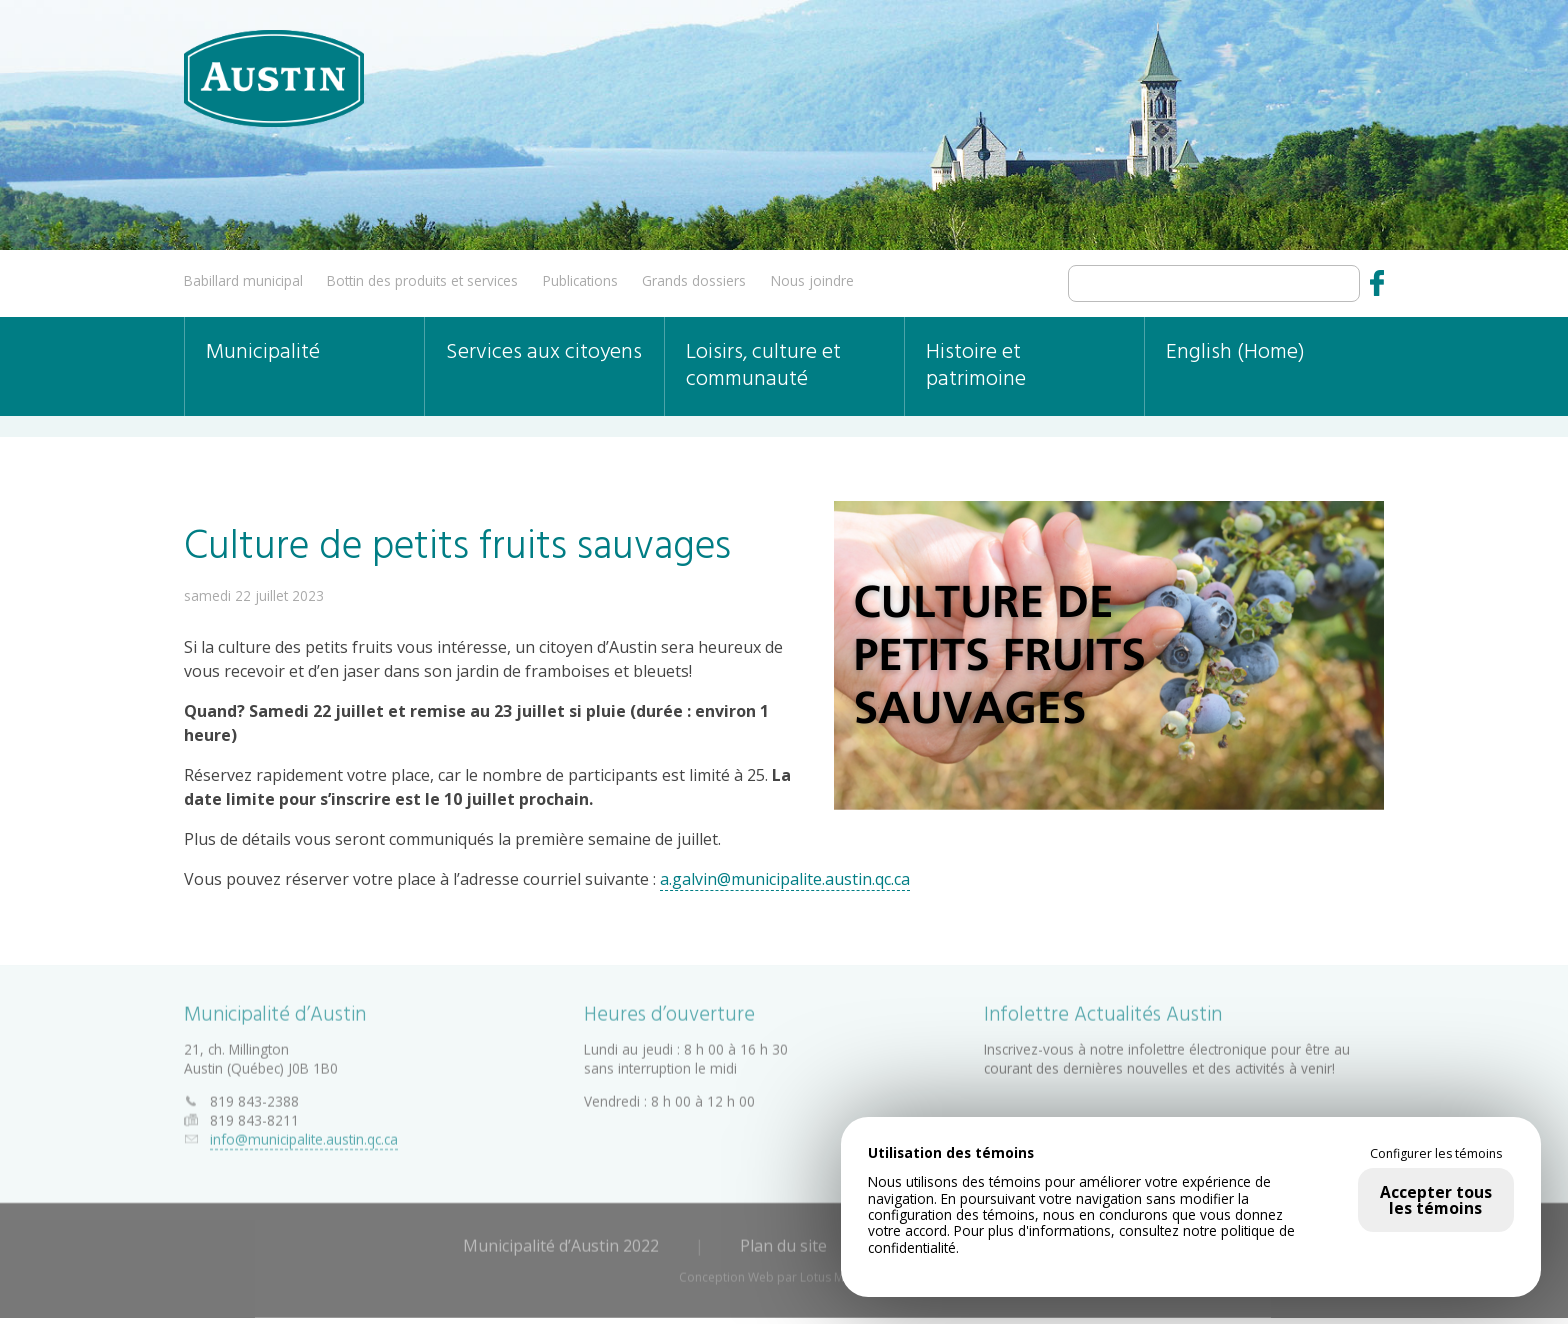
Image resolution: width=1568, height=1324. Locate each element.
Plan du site (783, 1242)
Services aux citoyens (544, 352)
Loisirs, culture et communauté (763, 366)
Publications (580, 280)
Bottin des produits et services (422, 280)
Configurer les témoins (1436, 1154)
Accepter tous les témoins (1436, 1200)
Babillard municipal (243, 280)
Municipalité (263, 352)
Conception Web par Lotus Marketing (784, 1273)
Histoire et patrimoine (976, 366)
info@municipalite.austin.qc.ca (304, 1135)
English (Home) (1235, 352)
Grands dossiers (694, 280)
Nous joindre (812, 280)
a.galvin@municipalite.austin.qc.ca (785, 879)
